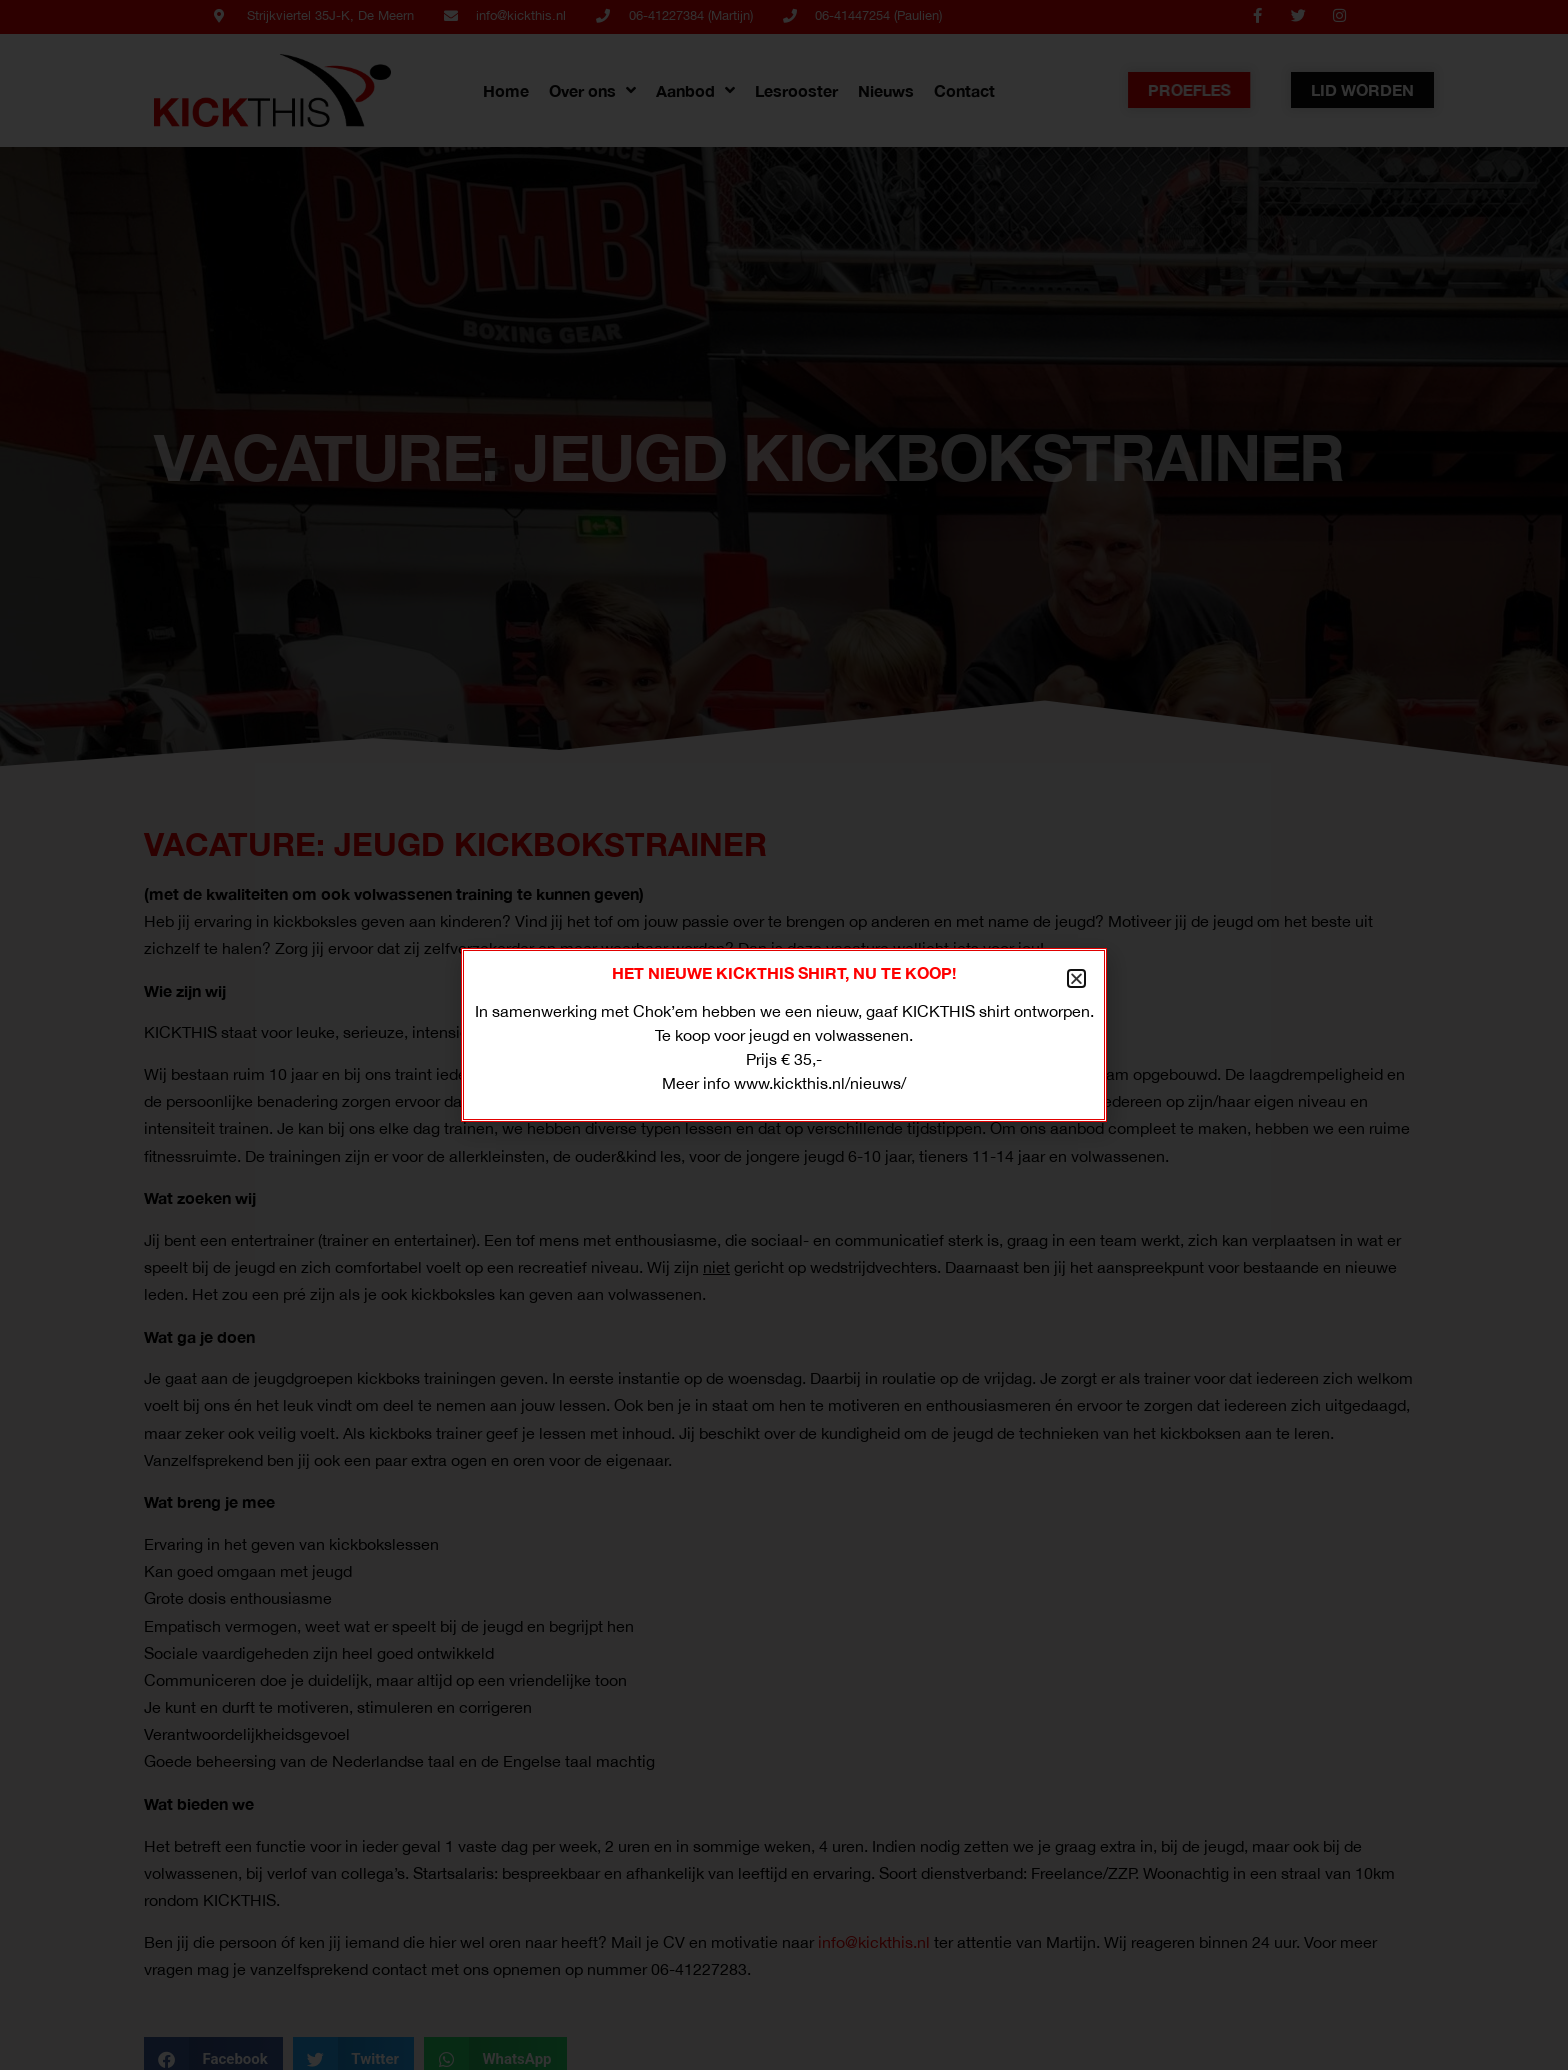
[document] (784, 1035)
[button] (1076, 978)
